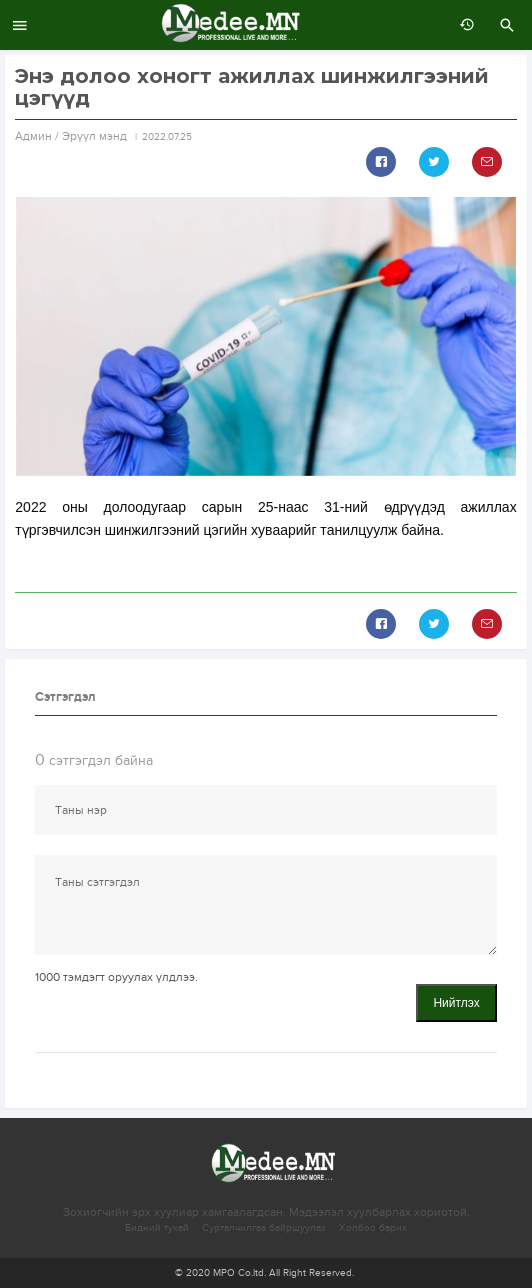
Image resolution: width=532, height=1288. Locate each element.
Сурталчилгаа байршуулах (264, 1228)
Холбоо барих (373, 1228)
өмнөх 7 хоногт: (462, 25)
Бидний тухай (157, 1228)
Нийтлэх (456, 1003)
